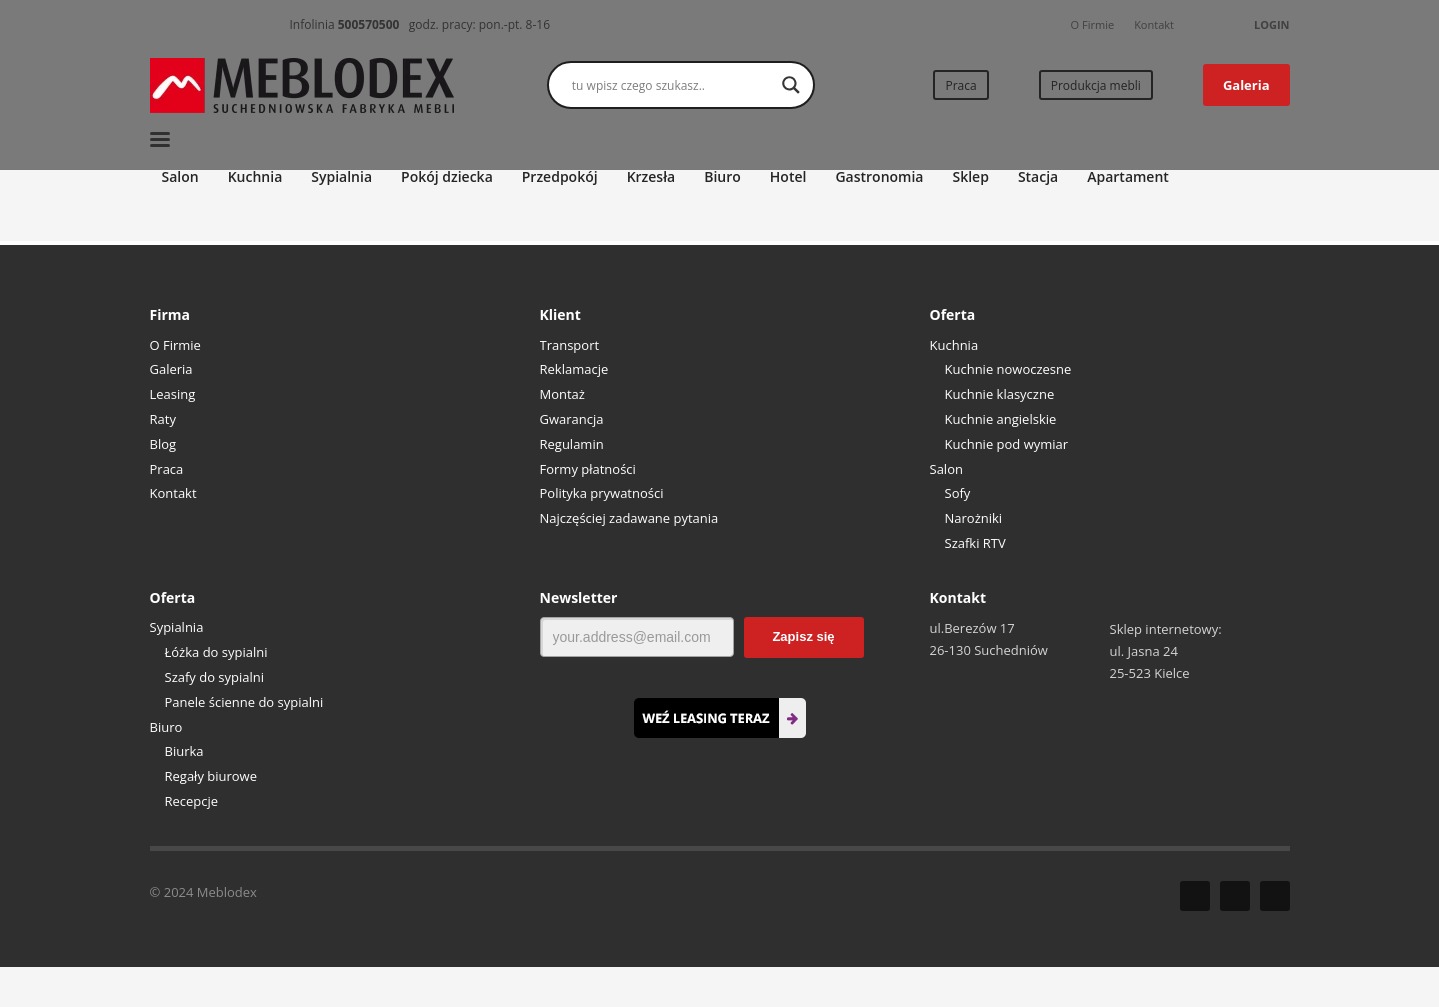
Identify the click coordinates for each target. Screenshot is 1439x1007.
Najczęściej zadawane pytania (629, 518)
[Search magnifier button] (791, 85)
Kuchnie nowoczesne (1008, 369)
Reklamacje (574, 369)
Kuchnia (954, 345)
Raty (163, 419)
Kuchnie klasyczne (1000, 394)
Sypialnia (177, 627)
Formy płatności (588, 469)
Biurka (184, 751)
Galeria (171, 369)
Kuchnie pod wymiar (1007, 444)
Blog (163, 444)
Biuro (166, 727)
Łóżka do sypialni (216, 652)
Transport (570, 345)
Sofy (958, 493)
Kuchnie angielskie (1001, 419)
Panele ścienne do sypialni (244, 702)
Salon (946, 469)
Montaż (562, 394)
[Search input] (672, 85)
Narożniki (974, 518)
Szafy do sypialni (215, 677)
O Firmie (1093, 24)
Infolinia (345, 24)
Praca (167, 469)
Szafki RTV (975, 543)
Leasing (173, 394)
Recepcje (192, 801)
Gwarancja (572, 419)
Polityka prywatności (602, 493)
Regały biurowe (211, 776)
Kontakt (1154, 24)
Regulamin (572, 444)
